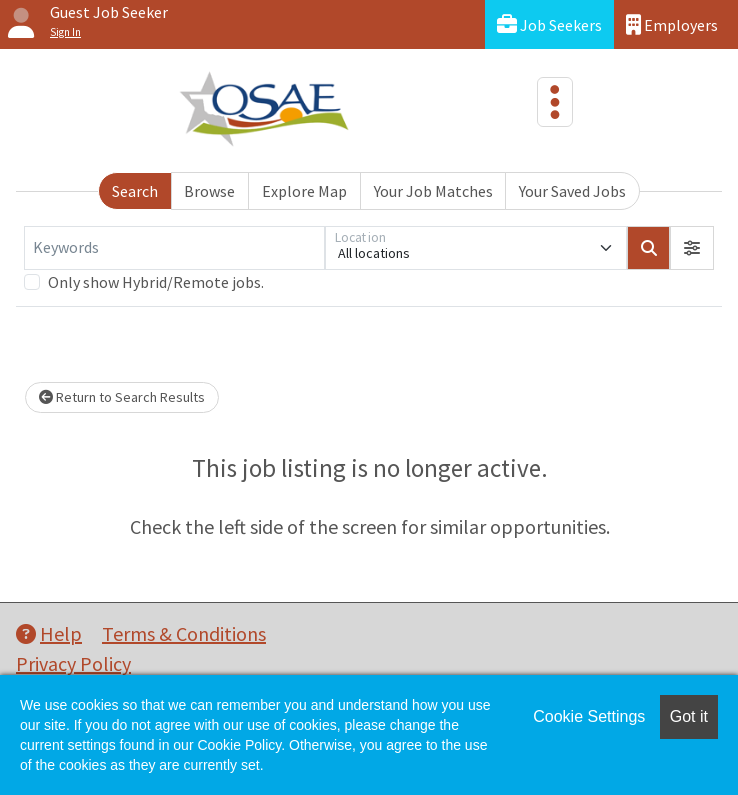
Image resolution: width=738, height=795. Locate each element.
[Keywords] (174, 248)
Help (49, 633)
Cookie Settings (589, 716)
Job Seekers (549, 24)
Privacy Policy (73, 663)
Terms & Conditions (184, 633)
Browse (209, 191)
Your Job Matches (433, 191)
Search (135, 191)
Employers (672, 24)
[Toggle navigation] (555, 102)
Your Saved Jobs (572, 191)
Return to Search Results (122, 397)
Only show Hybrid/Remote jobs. (156, 282)
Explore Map (304, 191)
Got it (689, 716)
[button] (692, 248)
